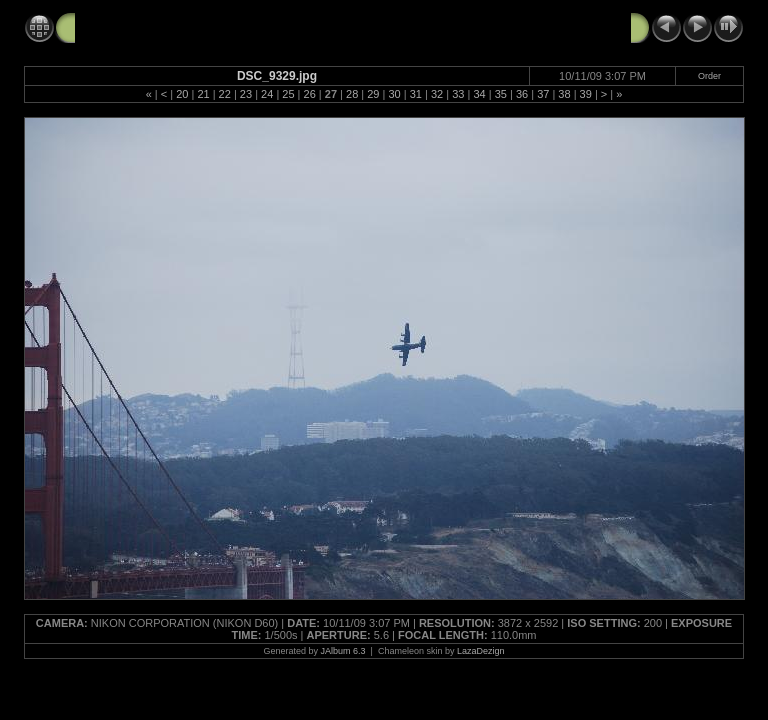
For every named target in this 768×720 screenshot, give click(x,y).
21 (203, 94)
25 (288, 94)
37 (543, 94)
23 (246, 94)
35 (501, 94)
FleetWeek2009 (125, 27)
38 (564, 94)
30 (394, 94)
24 (267, 94)
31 (416, 94)
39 (586, 94)
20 (182, 94)
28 (352, 94)
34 (479, 94)
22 (225, 94)
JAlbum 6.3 (343, 651)
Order (709, 76)
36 (522, 94)
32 (437, 94)
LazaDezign (481, 651)
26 (310, 94)
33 (458, 94)
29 (373, 94)
